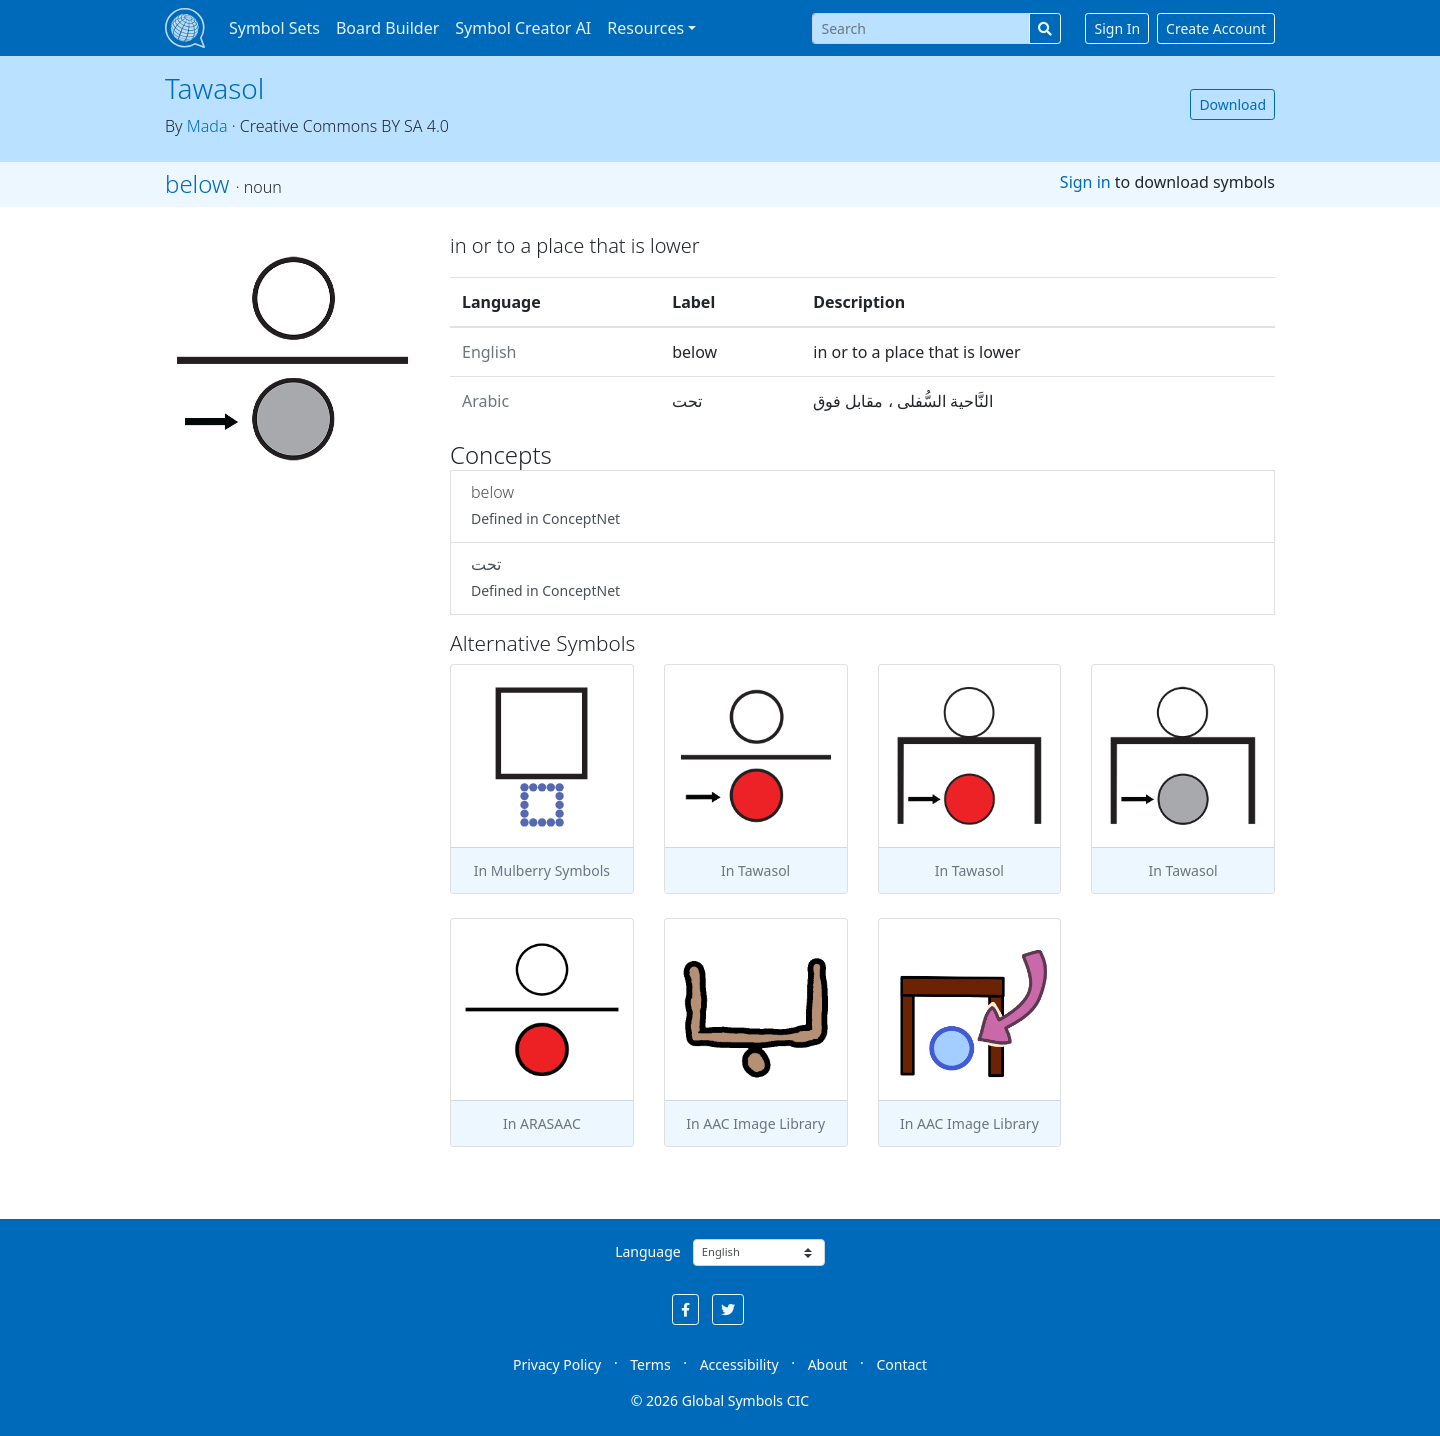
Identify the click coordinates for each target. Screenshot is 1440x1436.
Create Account (1216, 28)
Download (1232, 104)
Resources (645, 28)
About (828, 1364)
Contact (901, 1364)
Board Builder (387, 28)
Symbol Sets (274, 28)
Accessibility (739, 1364)
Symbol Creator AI (523, 28)
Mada (207, 126)
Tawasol (214, 88)
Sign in (1085, 182)
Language (647, 1251)
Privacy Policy (557, 1364)
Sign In (1117, 28)
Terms (650, 1364)
